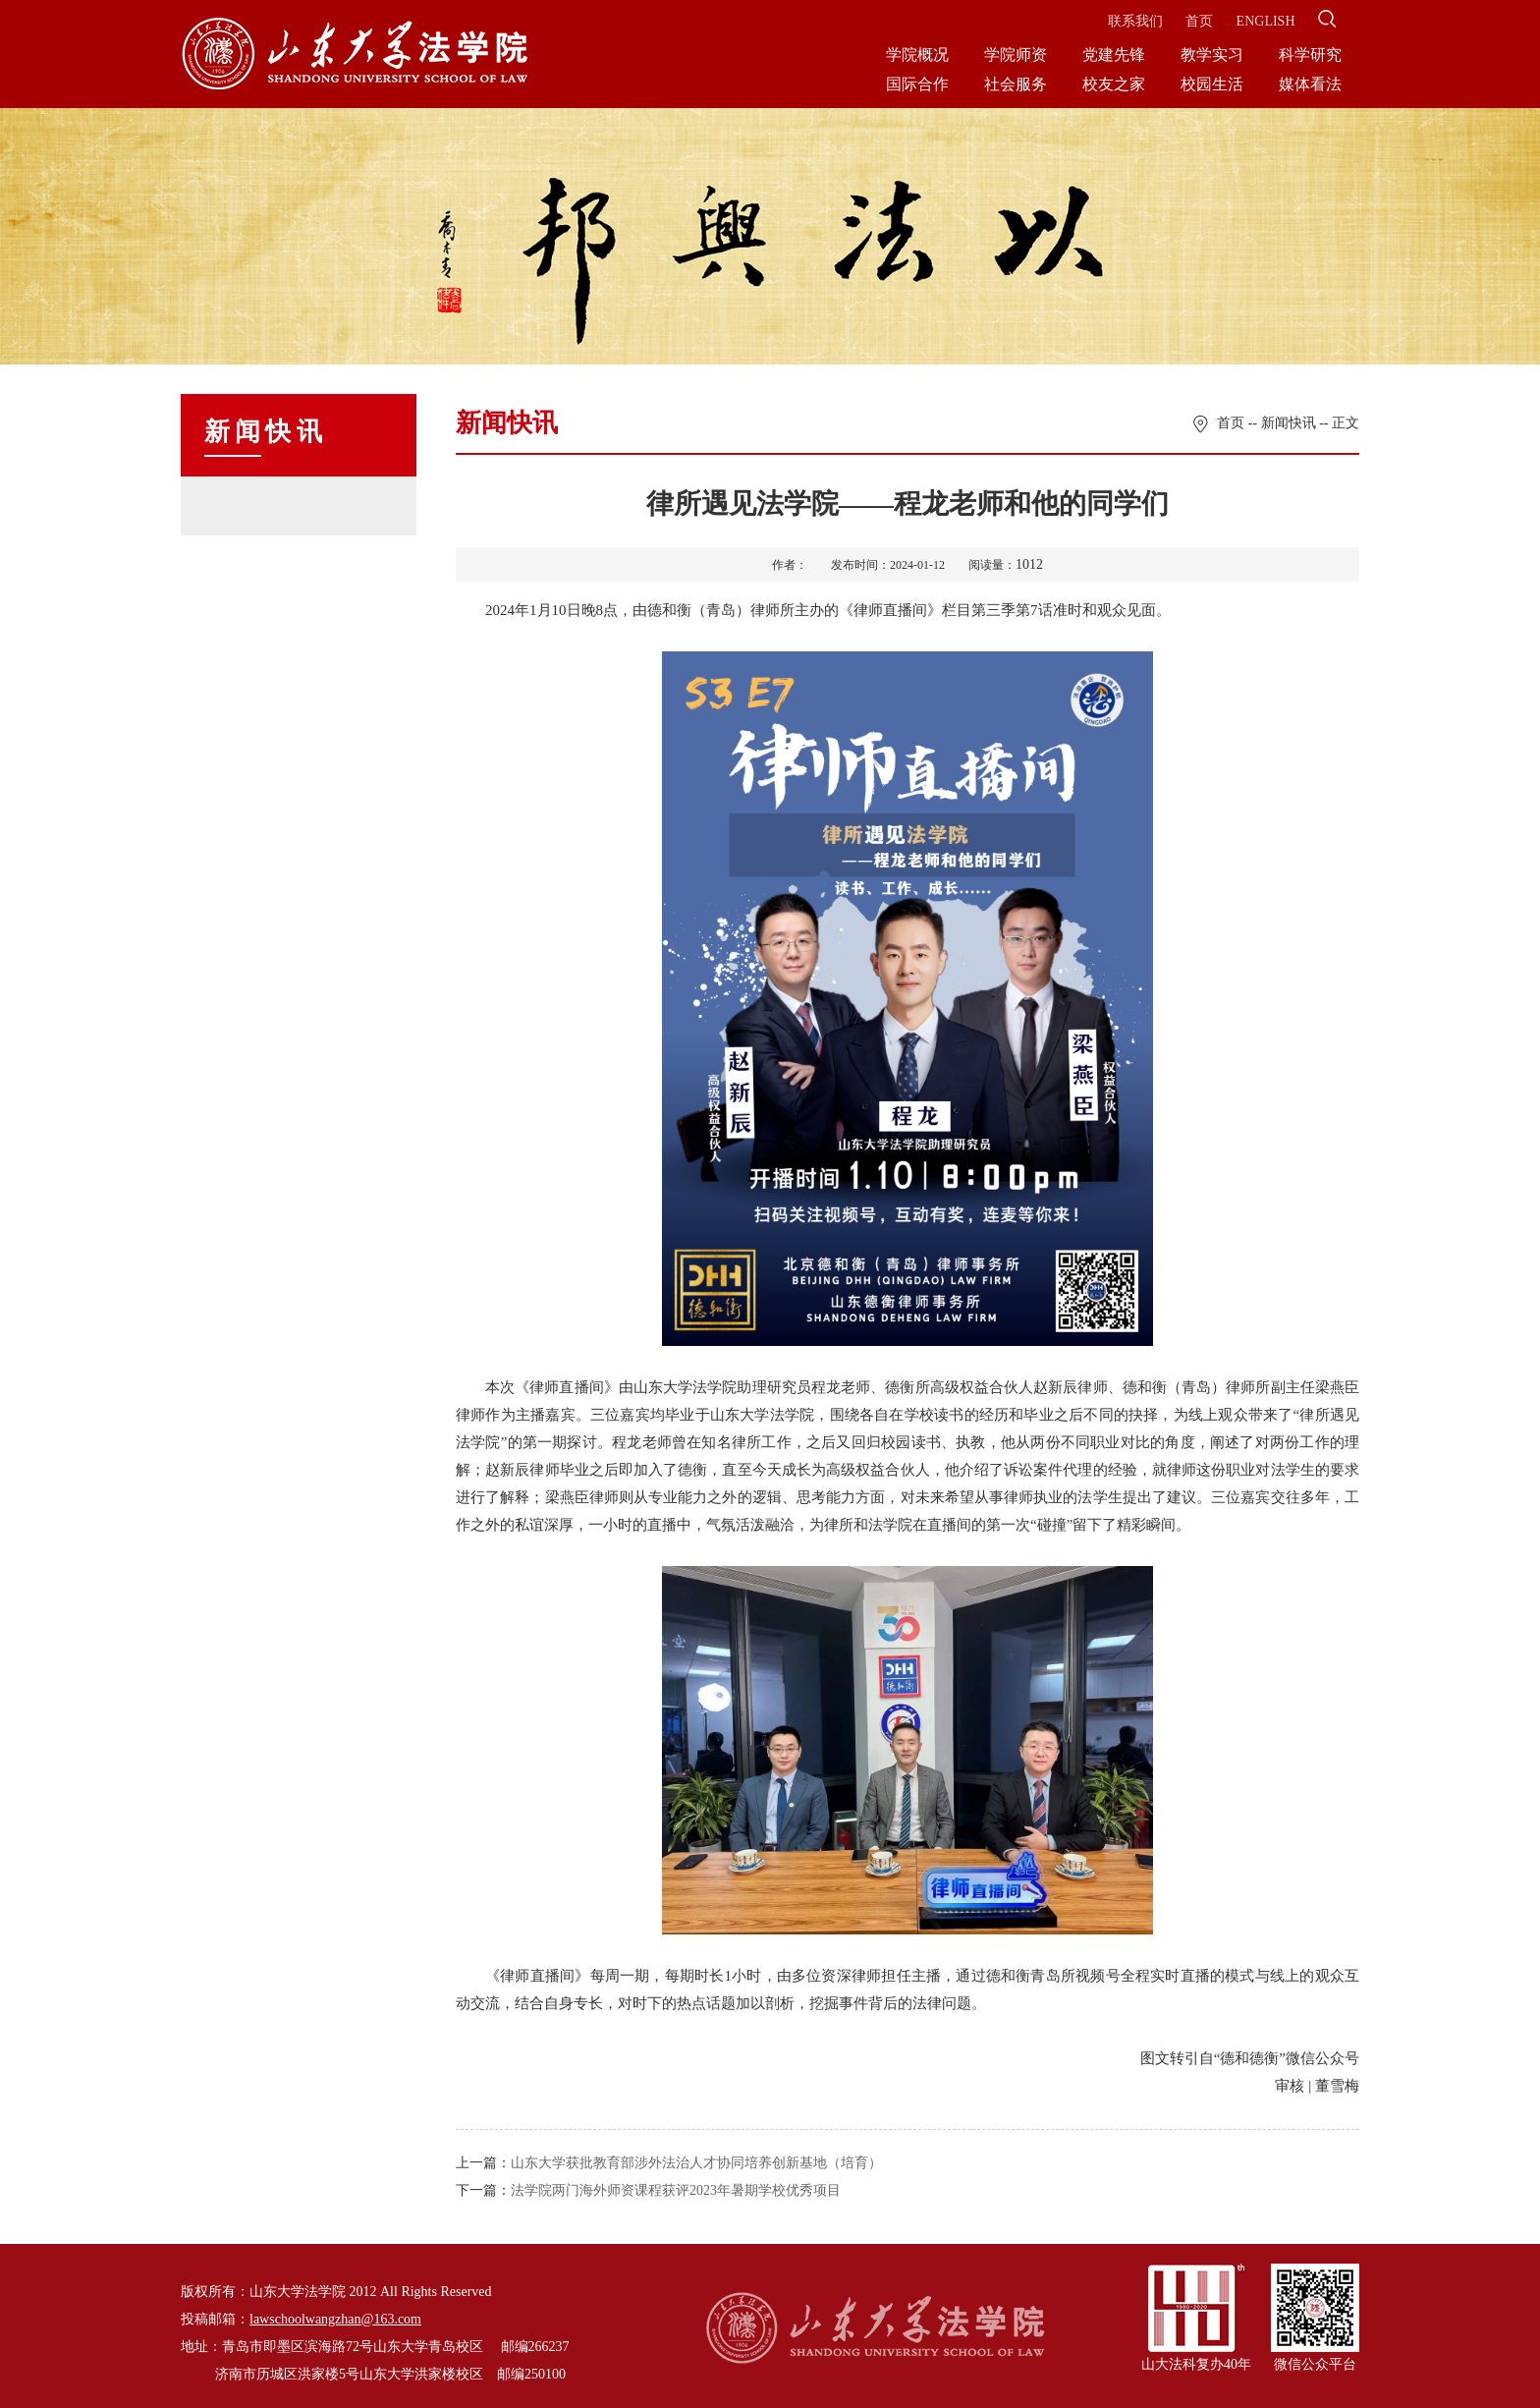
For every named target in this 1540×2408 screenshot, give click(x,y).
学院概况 (917, 54)
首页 (1199, 21)
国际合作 (917, 84)
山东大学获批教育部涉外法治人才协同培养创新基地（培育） (696, 2163)
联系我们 (1135, 21)
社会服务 (1015, 84)
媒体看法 (1310, 84)
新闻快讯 (1288, 423)
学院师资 (1015, 54)
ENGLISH (1266, 21)
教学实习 (1212, 54)
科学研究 (1310, 54)
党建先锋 (1113, 54)
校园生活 (1212, 84)
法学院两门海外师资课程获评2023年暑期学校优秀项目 (676, 2190)
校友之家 (1113, 84)
